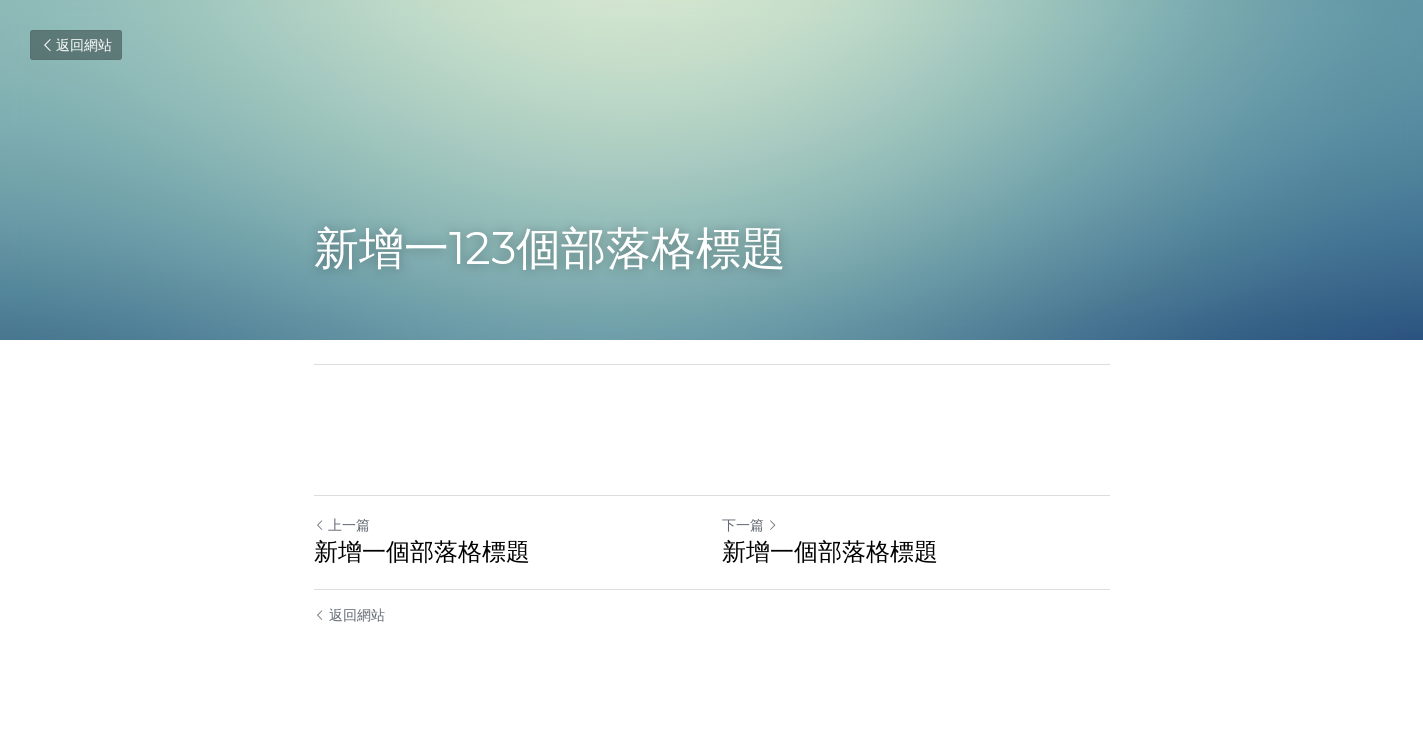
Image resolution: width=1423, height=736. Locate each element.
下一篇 (750, 525)
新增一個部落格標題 (422, 551)
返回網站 (76, 45)
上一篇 (342, 525)
